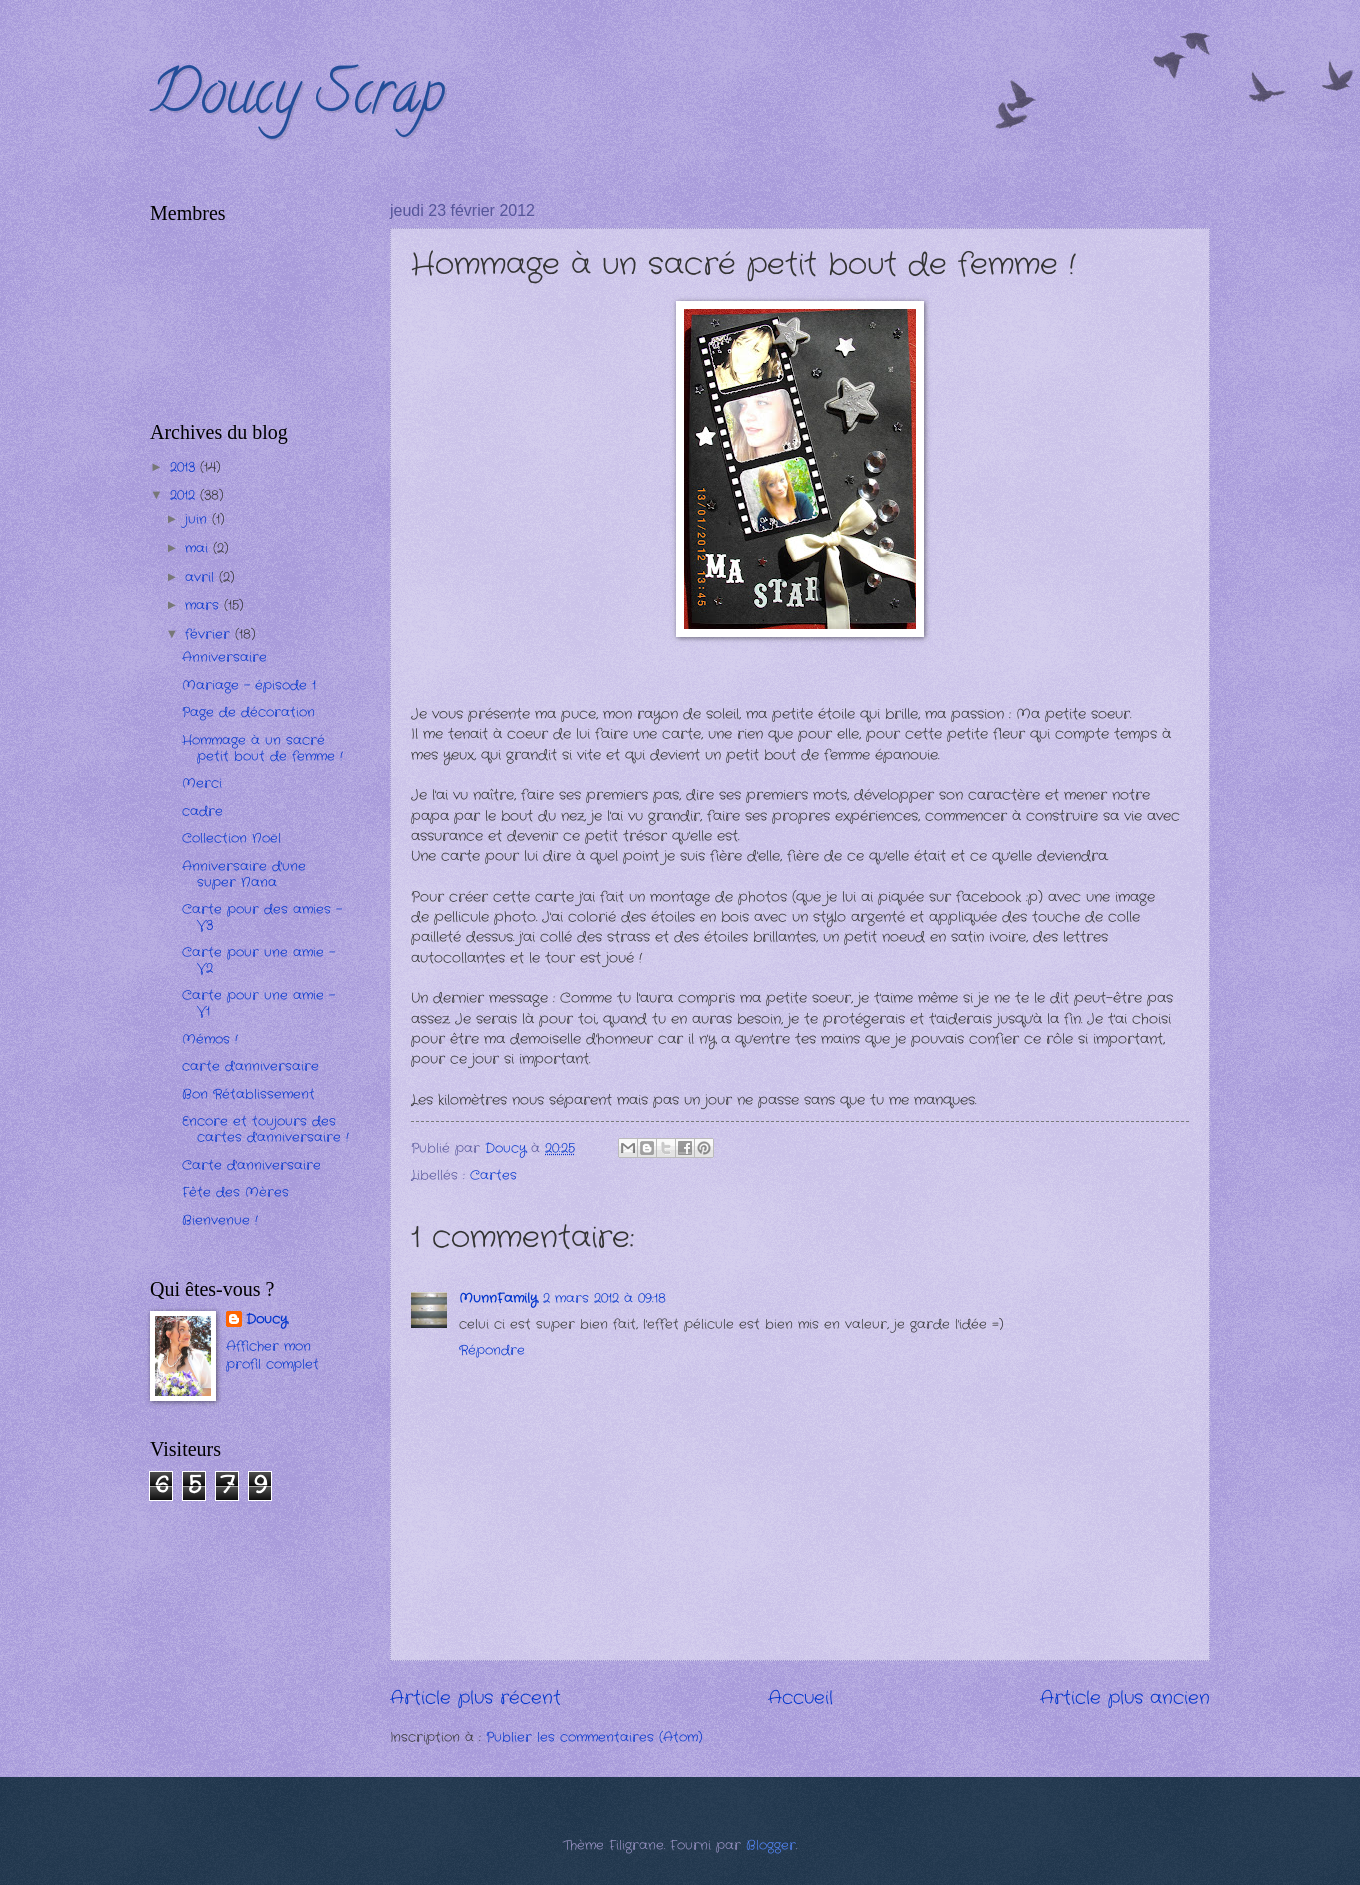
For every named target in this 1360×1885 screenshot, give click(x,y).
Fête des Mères (235, 1192)
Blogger (771, 1845)
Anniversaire (224, 657)
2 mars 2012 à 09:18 (604, 1298)
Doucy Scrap (297, 99)
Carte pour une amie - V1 (258, 1003)
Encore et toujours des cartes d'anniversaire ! (265, 1129)
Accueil (800, 1698)
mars (204, 605)
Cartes (493, 1175)
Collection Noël (231, 838)
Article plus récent (475, 1698)
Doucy (266, 1320)
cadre (202, 811)
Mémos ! (210, 1039)
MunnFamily (498, 1298)
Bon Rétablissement (248, 1094)
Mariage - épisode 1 (249, 685)
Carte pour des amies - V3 (262, 917)
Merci (202, 783)
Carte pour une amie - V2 (258, 960)
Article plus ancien (1125, 1698)
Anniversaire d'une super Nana (244, 874)
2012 (185, 495)
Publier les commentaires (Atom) (594, 1737)
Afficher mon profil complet (272, 1355)
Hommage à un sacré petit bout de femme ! (262, 748)
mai (199, 548)
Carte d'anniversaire (251, 1165)
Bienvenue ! (220, 1220)
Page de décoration (248, 712)
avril (202, 577)
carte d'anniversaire (250, 1066)
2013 (185, 467)
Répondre (492, 1350)
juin (198, 519)
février (210, 634)
